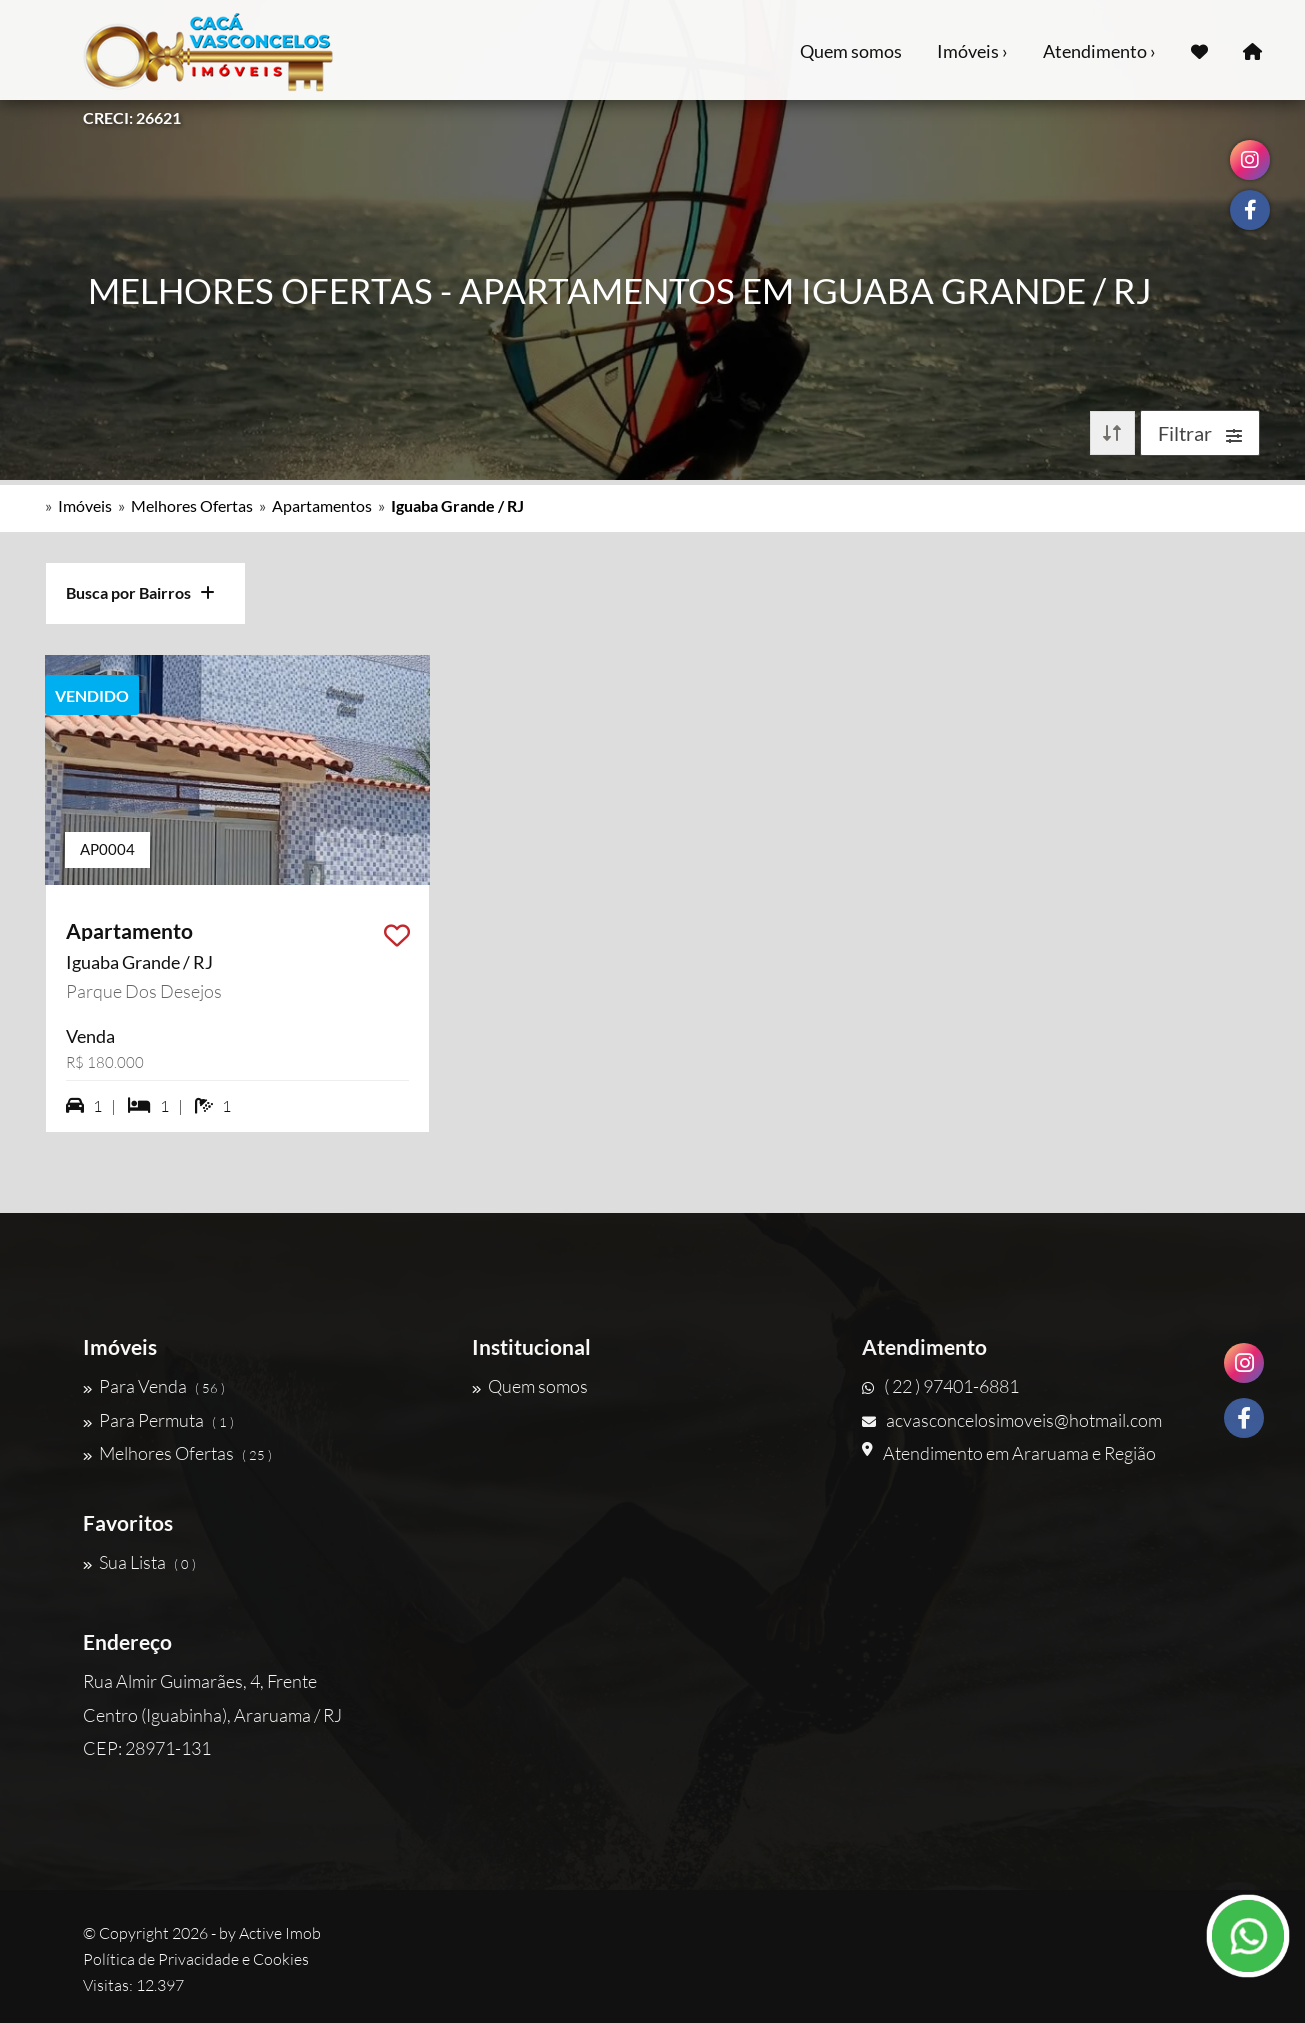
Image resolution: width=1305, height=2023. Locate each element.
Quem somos (851, 51)
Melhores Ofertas (192, 505)
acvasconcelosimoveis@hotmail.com (1012, 1420)
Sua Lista (139, 1562)
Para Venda (154, 1386)
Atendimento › (1099, 51)
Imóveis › (972, 51)
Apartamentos (322, 505)
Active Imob (280, 1933)
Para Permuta (158, 1420)
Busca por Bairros (140, 592)
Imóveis (85, 505)
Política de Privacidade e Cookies (196, 1959)
